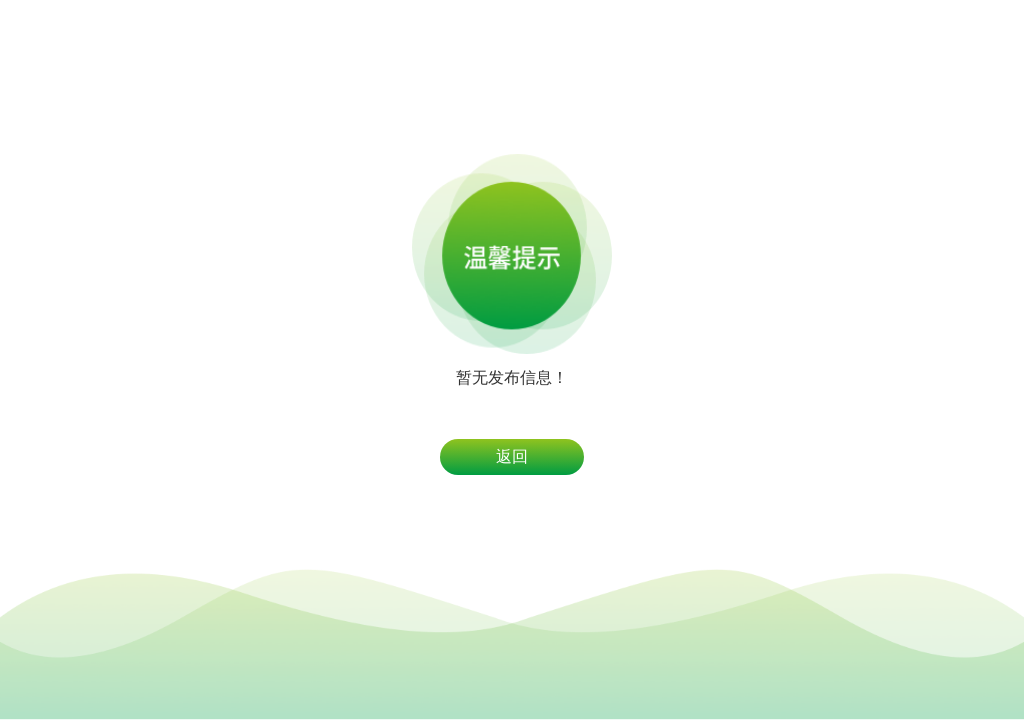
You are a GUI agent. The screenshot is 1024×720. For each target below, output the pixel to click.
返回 (512, 456)
